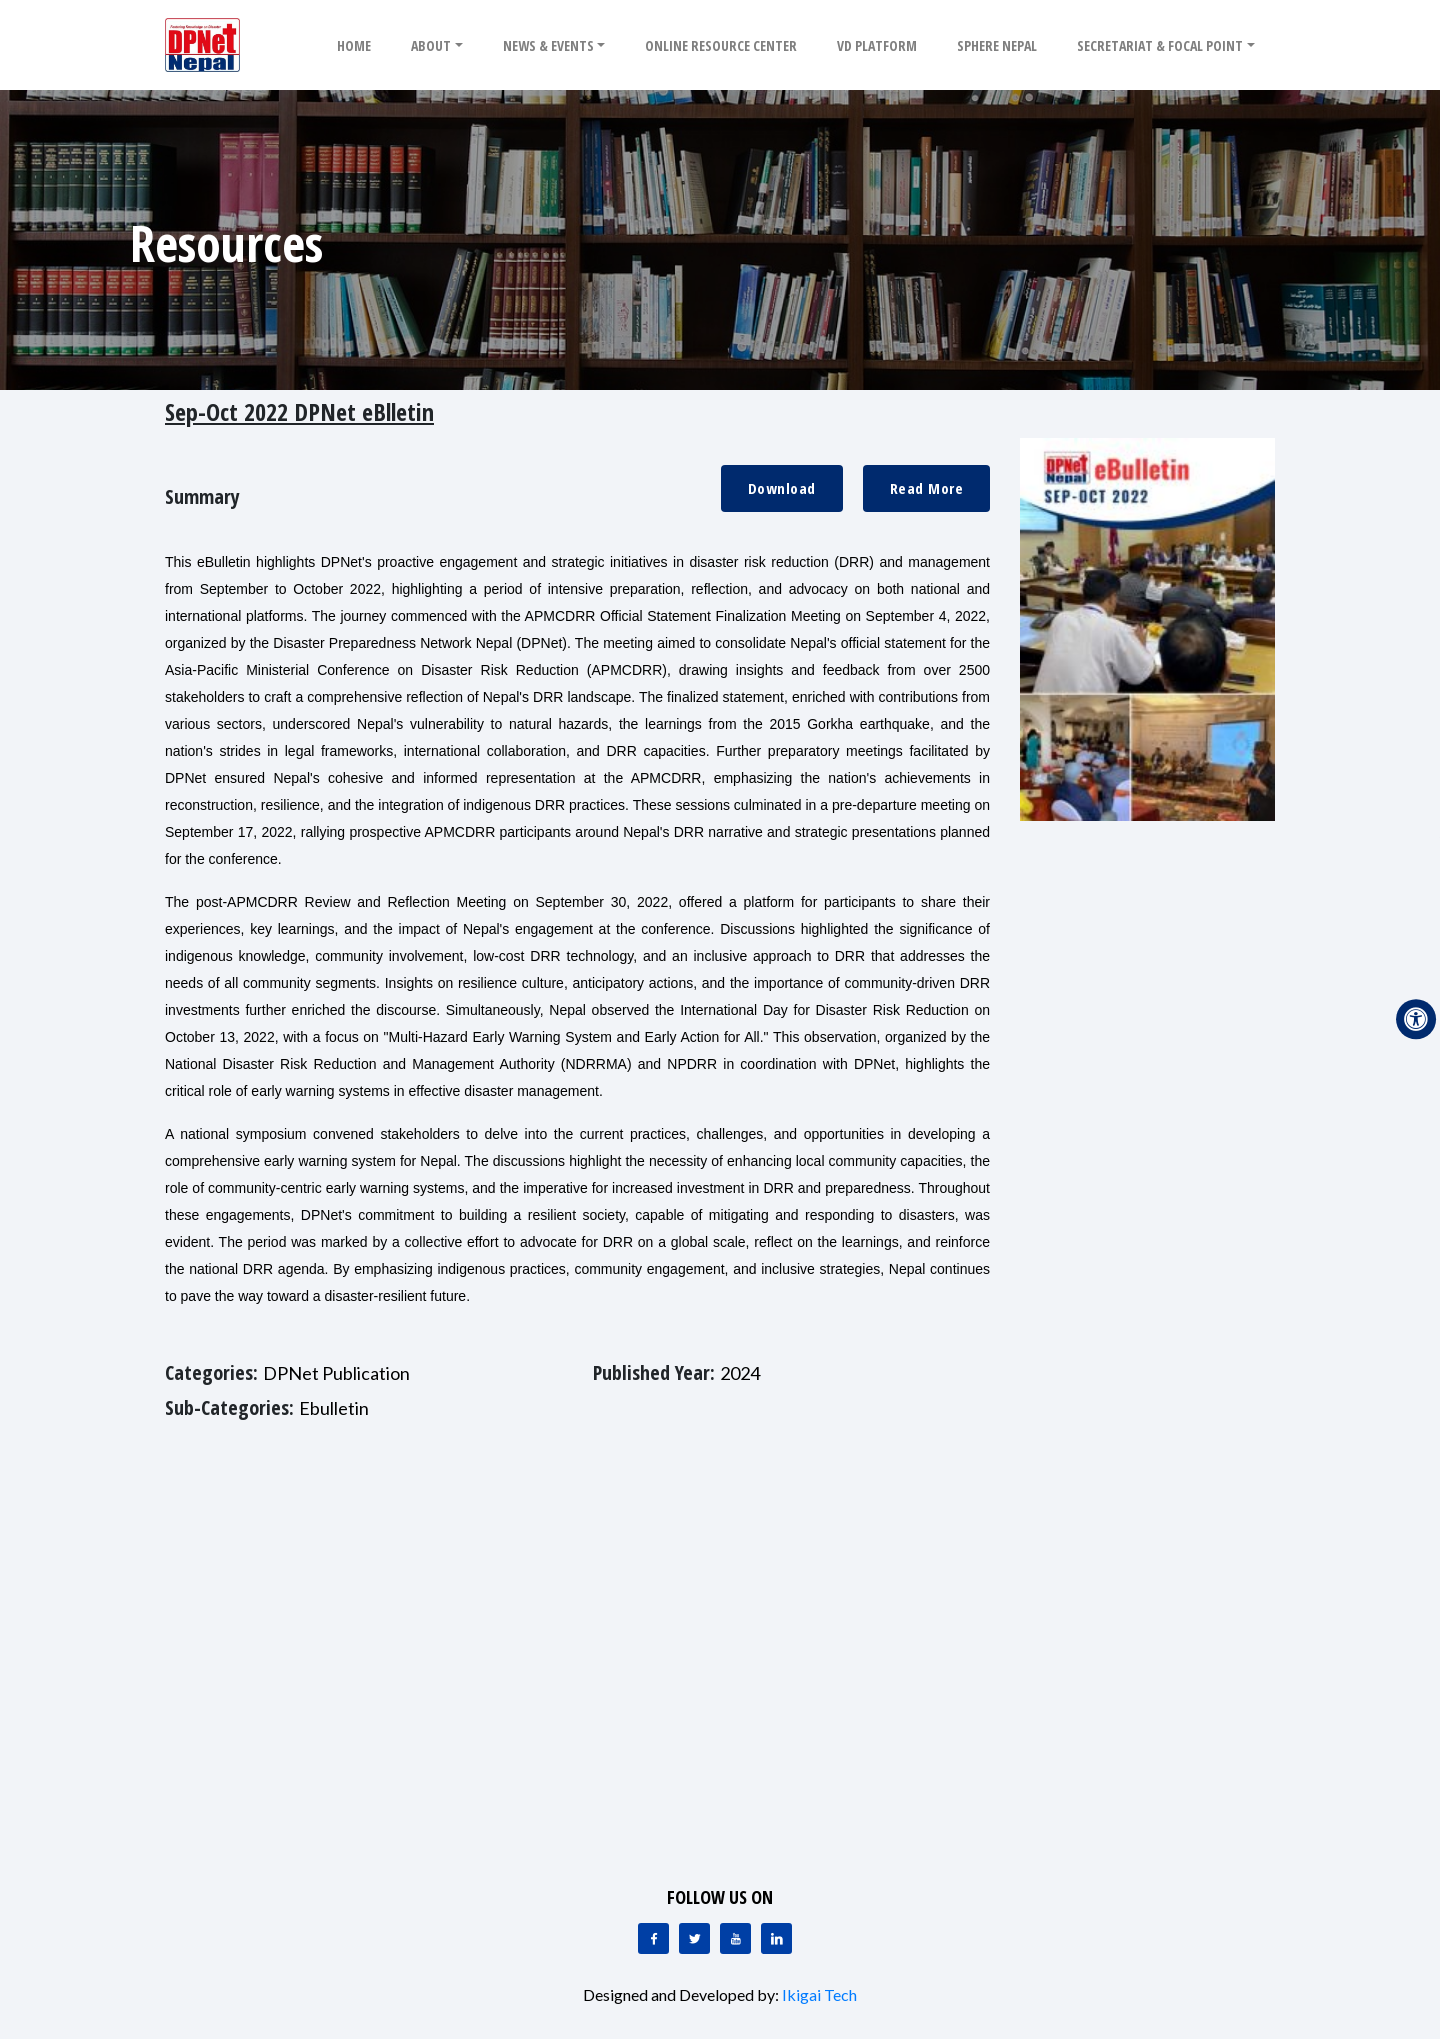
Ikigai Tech (819, 1994)
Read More (927, 488)
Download (782, 488)
